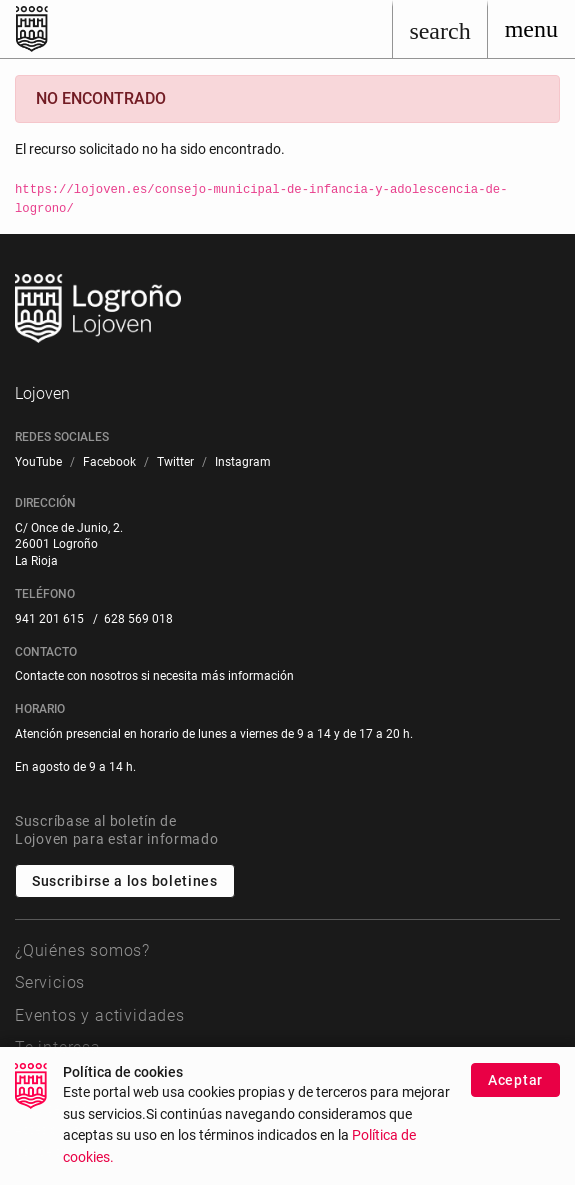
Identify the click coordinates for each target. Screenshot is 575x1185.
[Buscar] (439, 29)
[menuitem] (38, 462)
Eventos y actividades (100, 1015)
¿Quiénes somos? (82, 950)
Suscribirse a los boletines (125, 881)
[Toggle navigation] (531, 29)
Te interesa (58, 1047)
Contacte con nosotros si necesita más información (154, 676)
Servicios (50, 982)
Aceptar (515, 1092)
